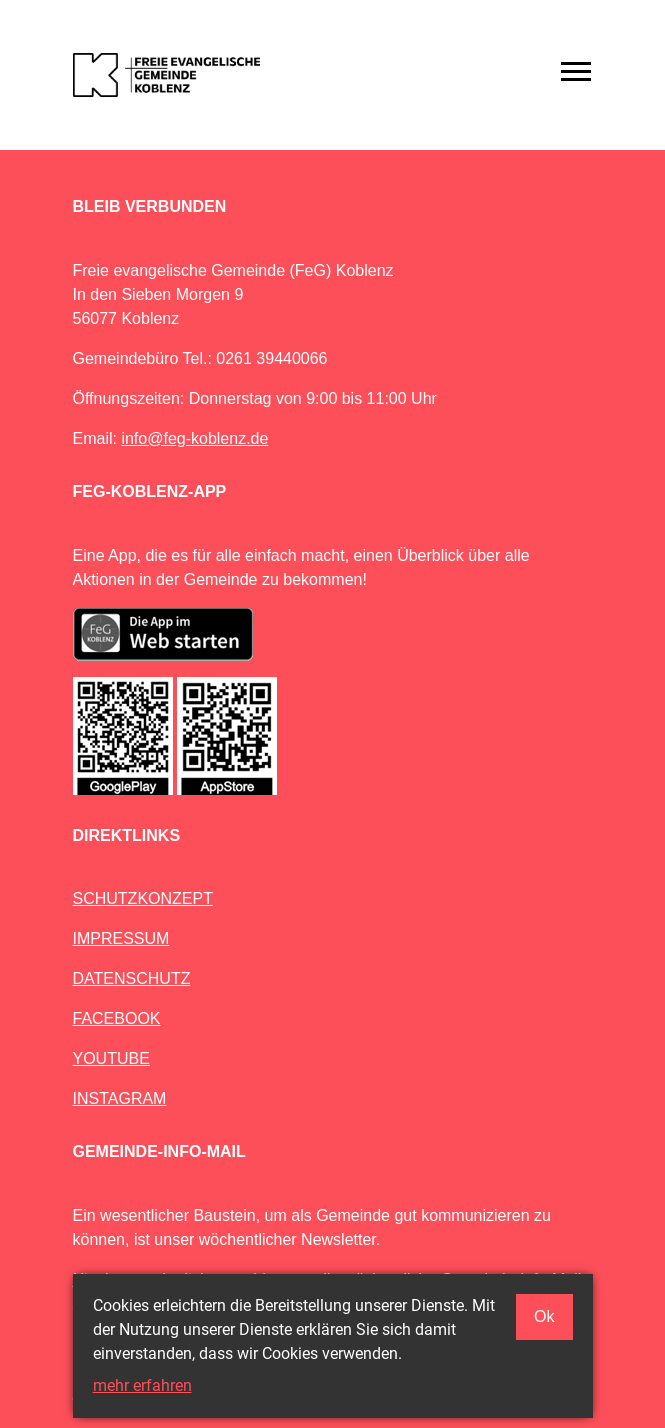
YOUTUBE (111, 1058)
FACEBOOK (117, 1018)
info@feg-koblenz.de (194, 438)
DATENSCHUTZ (132, 978)
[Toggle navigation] (576, 71)
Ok (544, 1316)
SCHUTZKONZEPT (143, 898)
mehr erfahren (142, 1385)
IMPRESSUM (121, 938)
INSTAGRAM (120, 1098)
